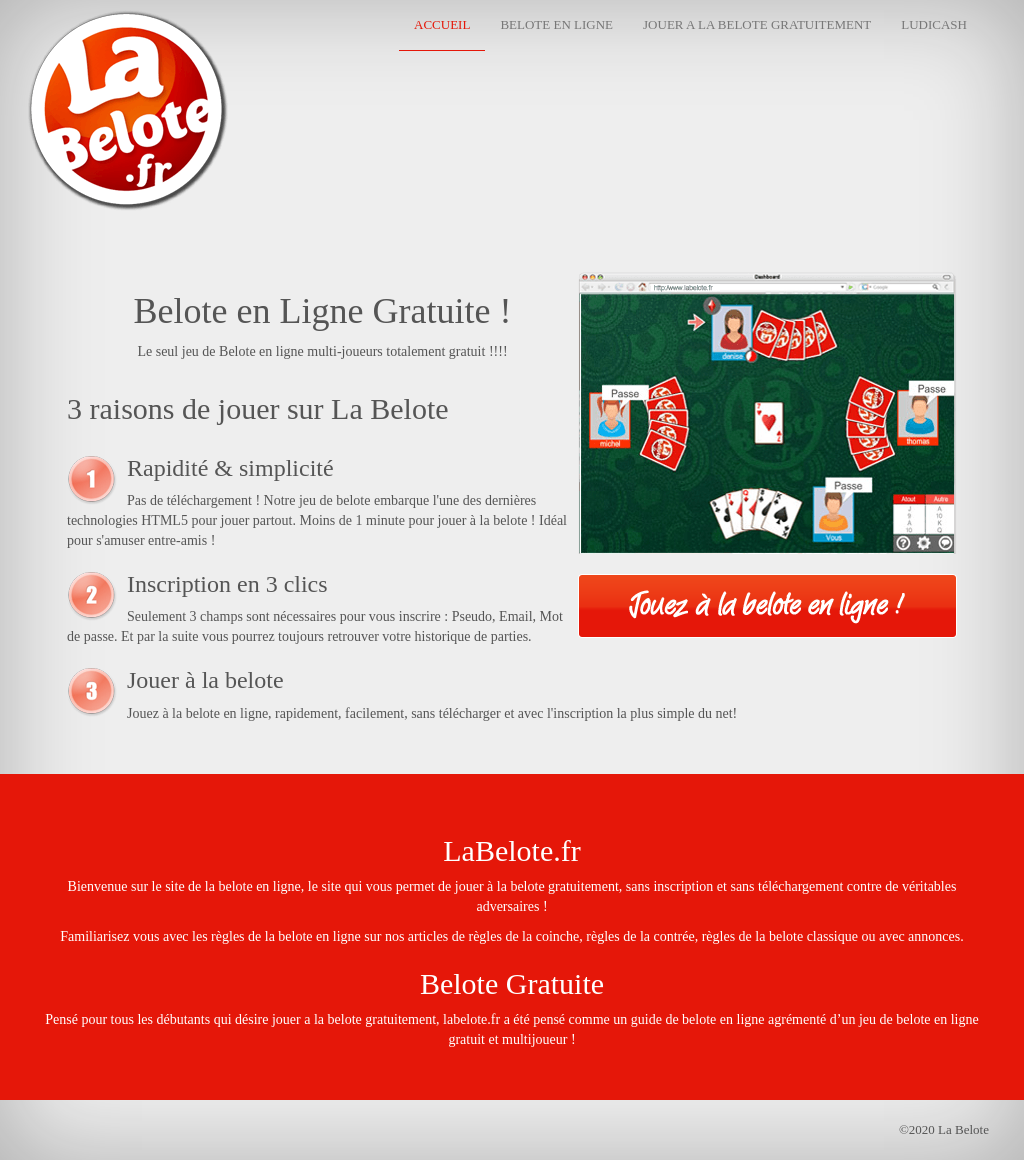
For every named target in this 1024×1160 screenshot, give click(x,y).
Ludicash (934, 24)
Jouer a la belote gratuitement (757, 24)
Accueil (442, 24)
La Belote (77, 35)
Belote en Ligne (556, 24)
